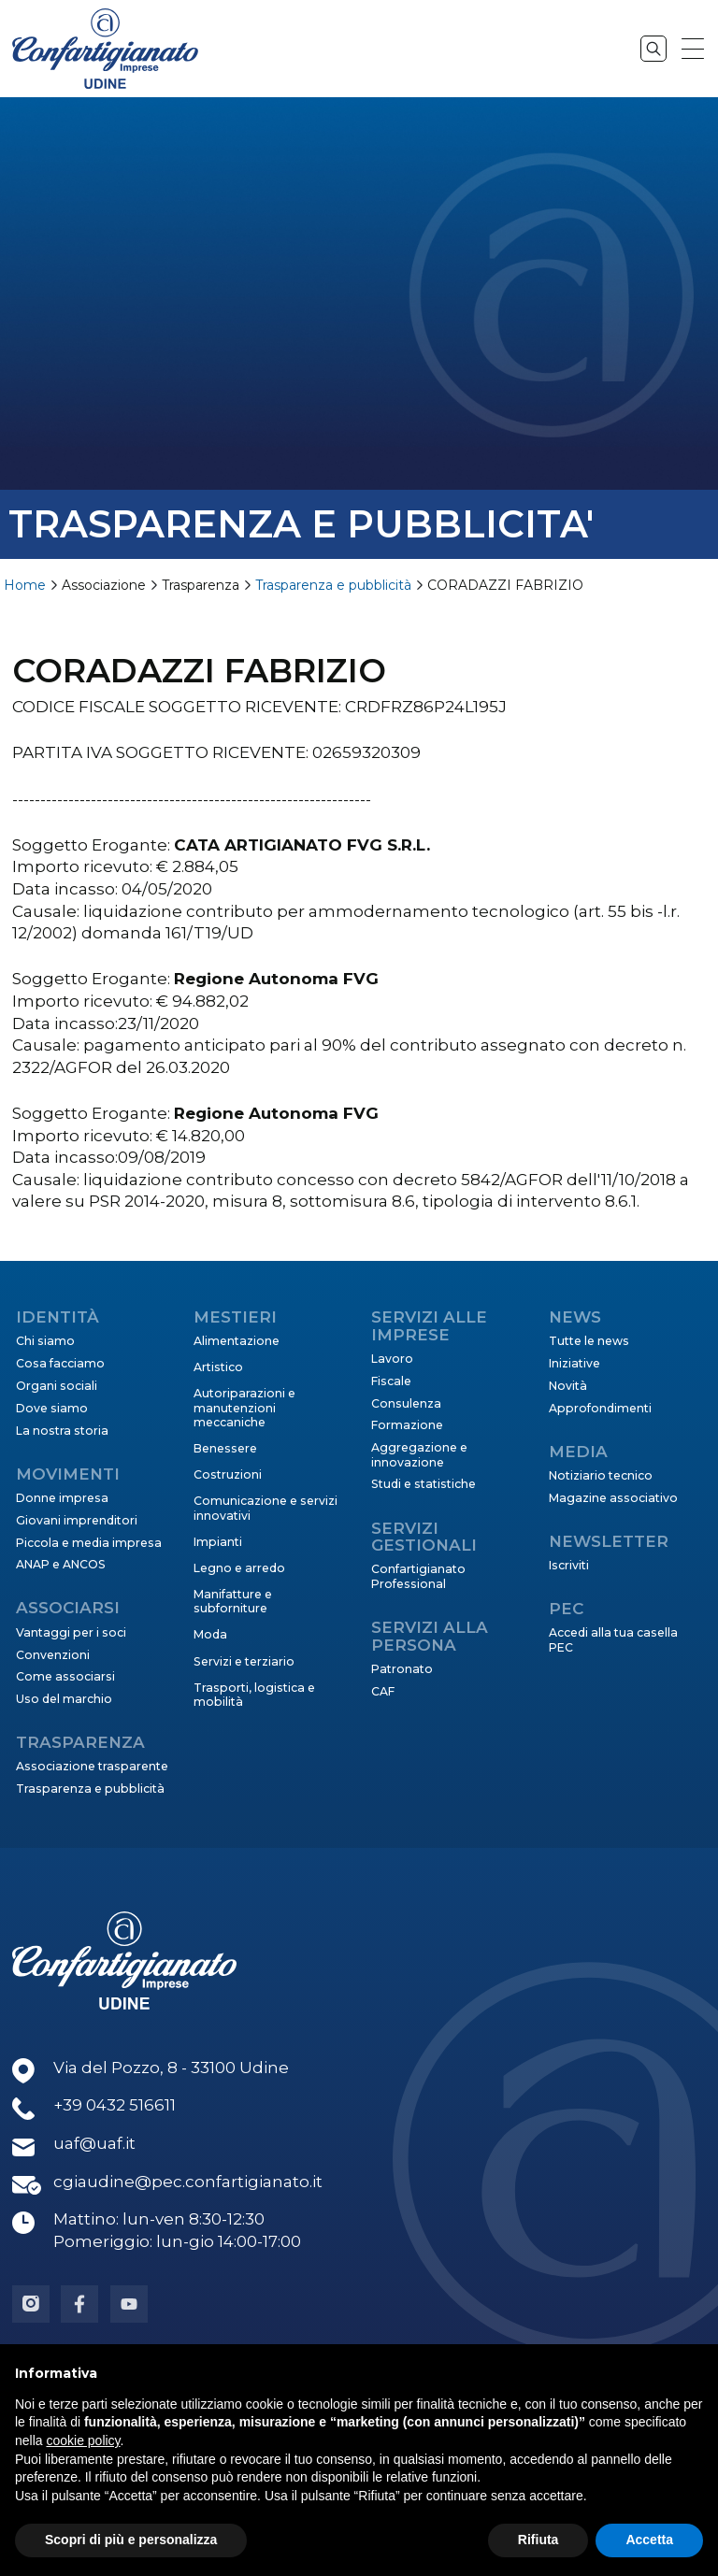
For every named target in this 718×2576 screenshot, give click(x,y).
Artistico (218, 1367)
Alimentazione (237, 1341)
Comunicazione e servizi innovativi (265, 1508)
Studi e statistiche (423, 1484)
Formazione (407, 1425)
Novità (568, 1386)
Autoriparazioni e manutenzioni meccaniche (244, 1407)
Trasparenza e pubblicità (333, 585)
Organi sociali (56, 1386)
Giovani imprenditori (76, 1520)
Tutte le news (589, 1341)
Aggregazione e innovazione (419, 1454)
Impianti (218, 1542)
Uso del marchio (64, 1699)
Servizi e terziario (244, 1661)
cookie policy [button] (83, 2440)
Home (25, 585)
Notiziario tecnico (601, 1475)
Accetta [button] (649, 2539)
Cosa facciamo (60, 1363)
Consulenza (406, 1403)
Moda (210, 1634)
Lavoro (392, 1359)
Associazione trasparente (92, 1766)
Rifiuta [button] (538, 2539)
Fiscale (391, 1381)
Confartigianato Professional (418, 1576)
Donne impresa (62, 1498)
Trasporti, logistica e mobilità (254, 1695)
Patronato (402, 1669)
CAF (383, 1691)
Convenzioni (53, 1655)
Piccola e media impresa (89, 1543)
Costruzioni (228, 1474)
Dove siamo (52, 1408)
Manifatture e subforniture (233, 1601)
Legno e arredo (239, 1568)
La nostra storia (62, 1431)
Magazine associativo (613, 1498)
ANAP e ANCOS (61, 1564)
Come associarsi (65, 1676)
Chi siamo (45, 1341)
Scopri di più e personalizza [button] (131, 2539)
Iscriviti (569, 1565)
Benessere (225, 1448)
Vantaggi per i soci (71, 1632)
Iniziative (574, 1363)
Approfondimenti (600, 1408)
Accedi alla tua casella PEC (613, 1639)
